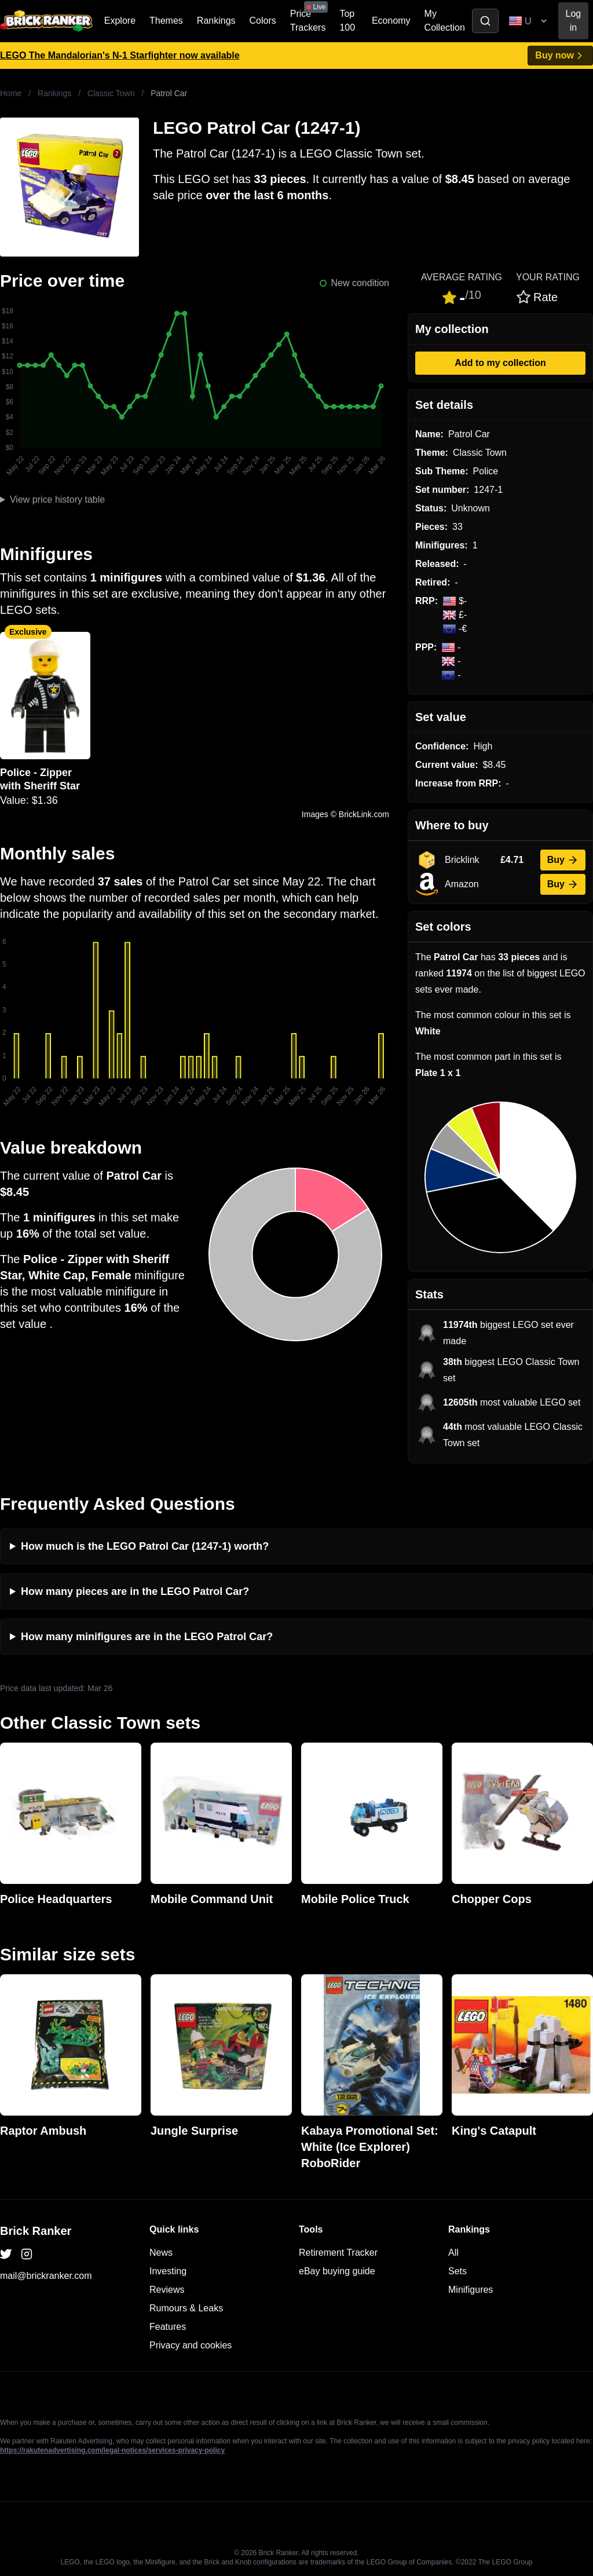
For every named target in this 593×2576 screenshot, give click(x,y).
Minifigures (470, 2290)
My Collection (444, 20)
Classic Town (110, 93)
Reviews (166, 2290)
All (453, 2252)
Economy (391, 20)
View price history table (57, 499)
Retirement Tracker (338, 2252)
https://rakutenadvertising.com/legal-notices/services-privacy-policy (112, 2450)
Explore (120, 20)
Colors (263, 20)
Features (167, 2327)
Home (10, 93)
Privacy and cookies (190, 2345)
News (161, 2252)
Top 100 (347, 20)
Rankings (216, 20)
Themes (166, 20)
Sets (457, 2271)
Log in (573, 20)
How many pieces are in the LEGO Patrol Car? (135, 1591)
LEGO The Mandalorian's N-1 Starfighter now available (120, 55)
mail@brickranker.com (46, 2276)
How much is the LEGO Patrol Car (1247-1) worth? (145, 1546)
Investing (167, 2271)
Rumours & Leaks (186, 2308)
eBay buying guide (337, 2271)
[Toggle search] (485, 21)
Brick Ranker (35, 2230)
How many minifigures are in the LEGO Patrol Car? (147, 1636)
